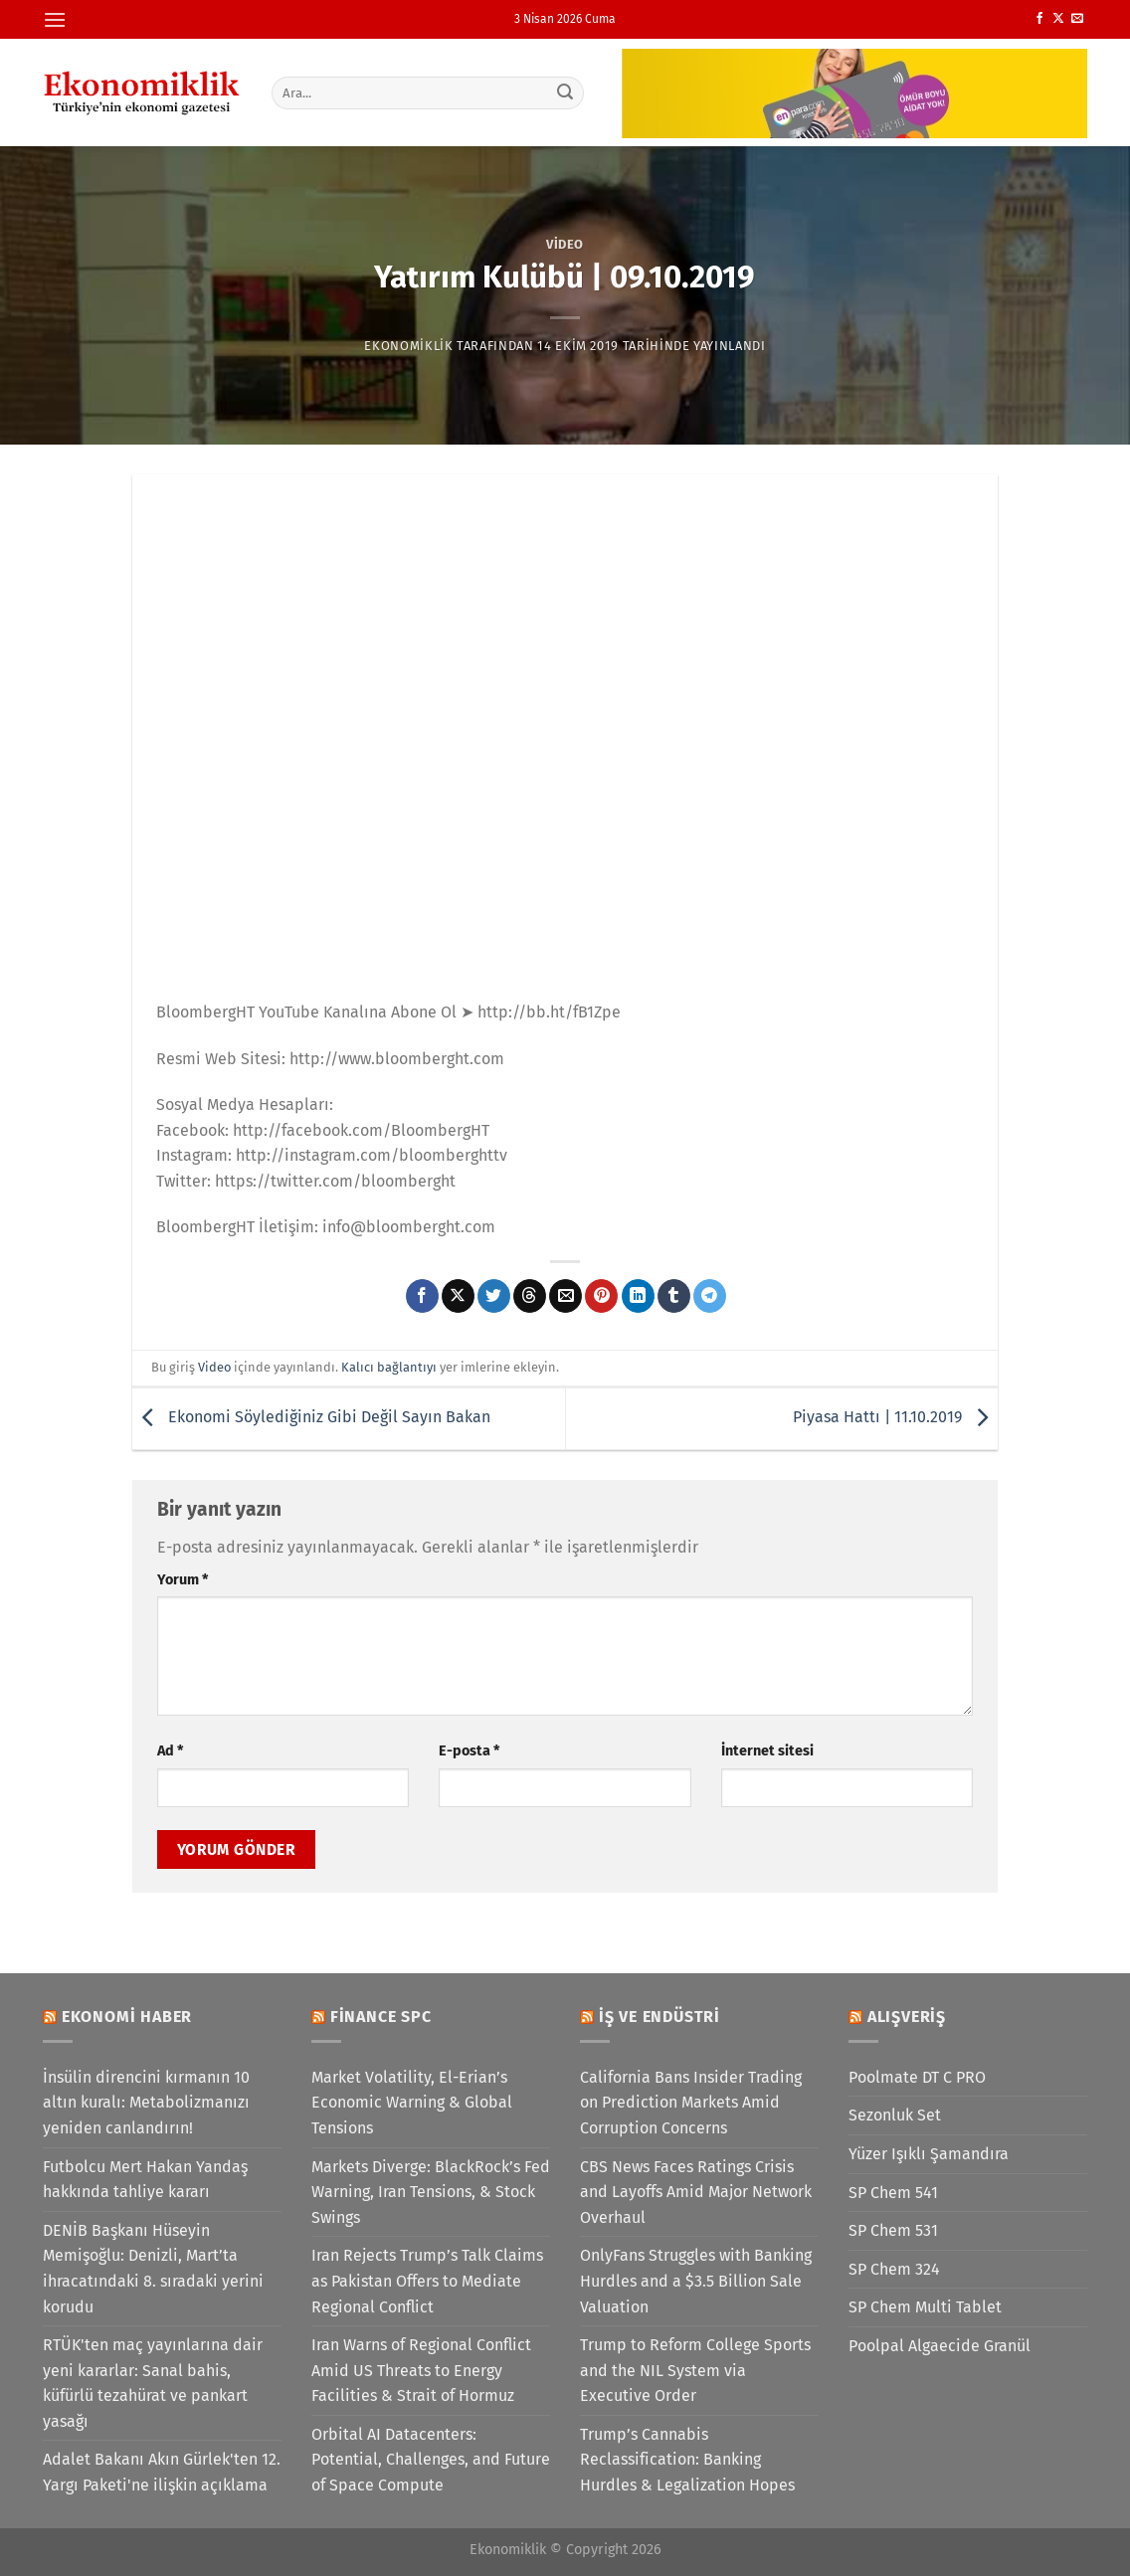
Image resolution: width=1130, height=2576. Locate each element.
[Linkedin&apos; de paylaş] (638, 1296)
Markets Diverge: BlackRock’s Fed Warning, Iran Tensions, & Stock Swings (430, 2192)
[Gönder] (566, 92)
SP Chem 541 (893, 2192)
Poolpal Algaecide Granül (939, 2345)
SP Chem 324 (894, 2269)
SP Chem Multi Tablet (925, 2307)
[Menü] (55, 19)
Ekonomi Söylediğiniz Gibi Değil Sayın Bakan (311, 1416)
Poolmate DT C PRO (917, 2077)
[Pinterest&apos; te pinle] (601, 1296)
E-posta (469, 1751)
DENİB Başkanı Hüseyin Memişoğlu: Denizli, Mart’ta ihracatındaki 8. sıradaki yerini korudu (153, 2268)
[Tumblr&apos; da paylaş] (674, 1296)
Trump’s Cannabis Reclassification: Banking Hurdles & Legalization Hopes (687, 2459)
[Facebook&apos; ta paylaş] (422, 1296)
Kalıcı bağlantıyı (389, 1367)
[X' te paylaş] (458, 1296)
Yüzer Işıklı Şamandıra (928, 2153)
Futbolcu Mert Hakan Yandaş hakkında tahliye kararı (145, 2179)
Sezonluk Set (894, 2115)
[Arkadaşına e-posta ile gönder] (565, 1296)
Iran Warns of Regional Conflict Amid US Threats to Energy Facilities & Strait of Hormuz (421, 2370)
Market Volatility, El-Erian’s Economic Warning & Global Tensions (411, 2102)
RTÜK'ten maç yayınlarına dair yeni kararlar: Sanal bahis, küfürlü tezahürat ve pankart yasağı (153, 2383)
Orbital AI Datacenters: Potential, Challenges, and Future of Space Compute (430, 2459)
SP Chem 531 (893, 2230)
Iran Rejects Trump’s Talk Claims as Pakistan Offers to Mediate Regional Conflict (427, 2280)
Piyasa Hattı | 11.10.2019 (895, 1416)
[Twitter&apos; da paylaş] (493, 1296)
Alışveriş (906, 2016)
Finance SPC (381, 2016)
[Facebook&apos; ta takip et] (1039, 19)
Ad (170, 1751)
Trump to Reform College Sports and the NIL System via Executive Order (695, 2370)
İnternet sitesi (767, 1751)
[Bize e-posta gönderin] (1077, 19)
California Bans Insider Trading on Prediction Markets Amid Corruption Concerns (691, 2102)
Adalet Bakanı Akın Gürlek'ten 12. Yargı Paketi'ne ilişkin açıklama (162, 2472)
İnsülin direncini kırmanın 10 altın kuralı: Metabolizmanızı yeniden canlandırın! (146, 2102)
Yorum (182, 1579)
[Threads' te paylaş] (529, 1296)
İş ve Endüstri (659, 2016)
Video (565, 244)
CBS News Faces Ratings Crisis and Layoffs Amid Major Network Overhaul (696, 2192)
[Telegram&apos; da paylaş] (709, 1296)
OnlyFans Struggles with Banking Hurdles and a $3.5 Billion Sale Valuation (696, 2280)
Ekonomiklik (408, 345)
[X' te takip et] (1058, 19)
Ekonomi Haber (127, 2016)
